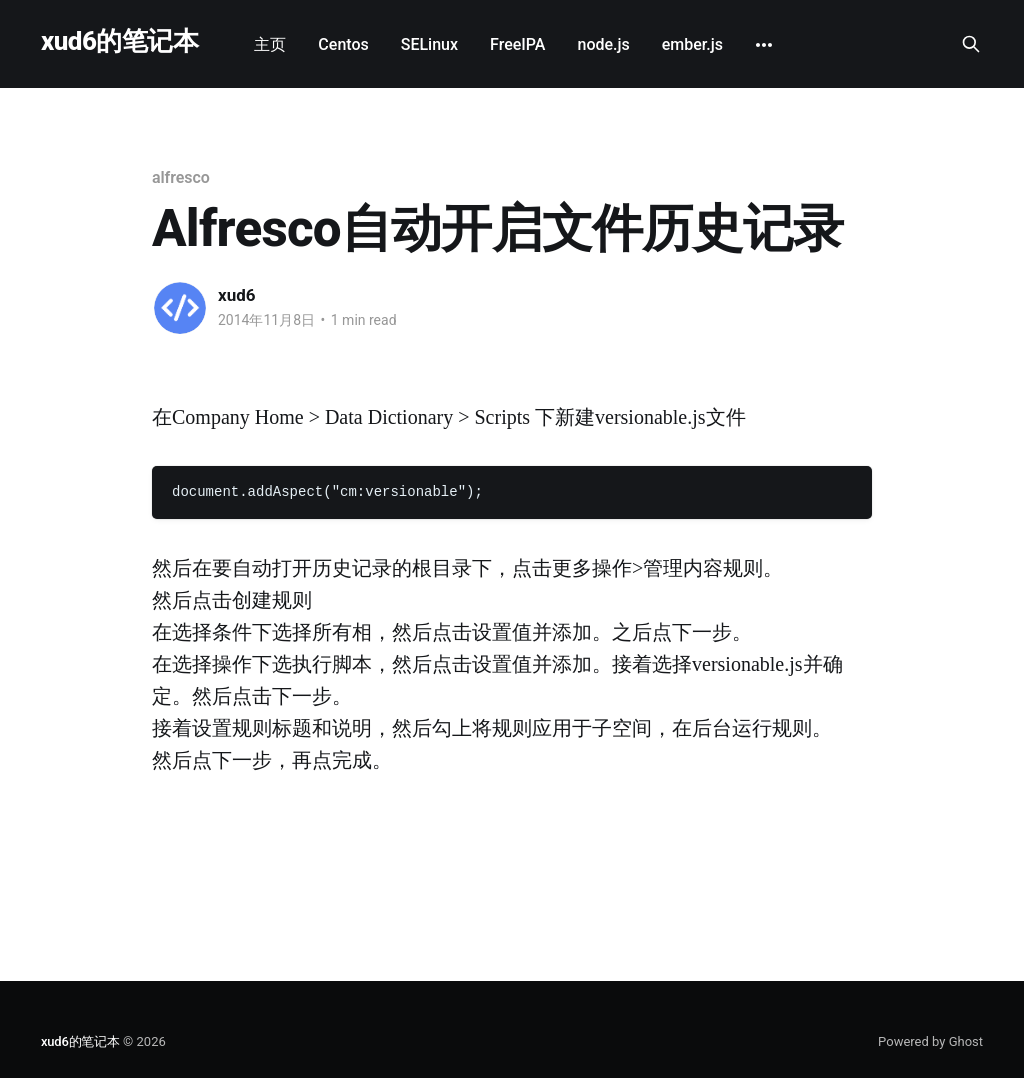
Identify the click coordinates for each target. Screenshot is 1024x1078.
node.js (603, 44)
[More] (764, 45)
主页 (270, 44)
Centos (343, 44)
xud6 (237, 295)
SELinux (429, 44)
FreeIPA (517, 44)
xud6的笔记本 (119, 41)
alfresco (181, 177)
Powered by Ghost (930, 1041)
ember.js (692, 44)
